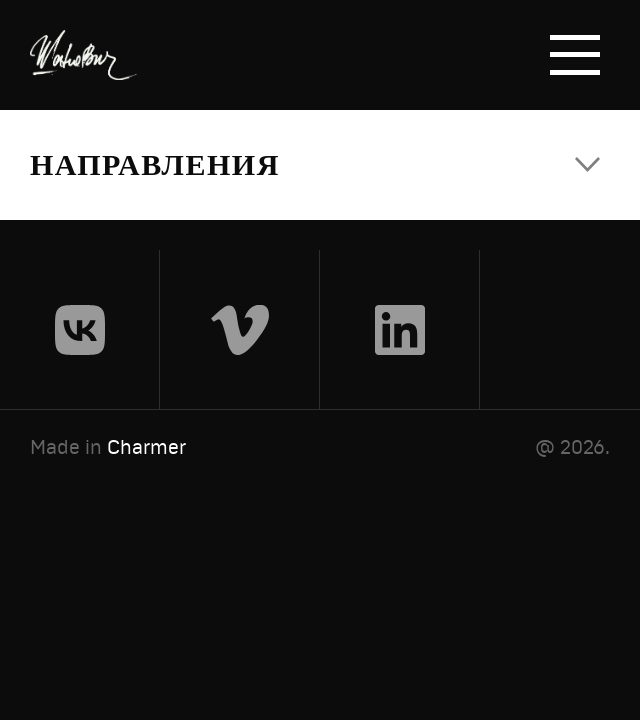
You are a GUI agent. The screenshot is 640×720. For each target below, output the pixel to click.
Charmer (146, 447)
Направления (155, 164)
